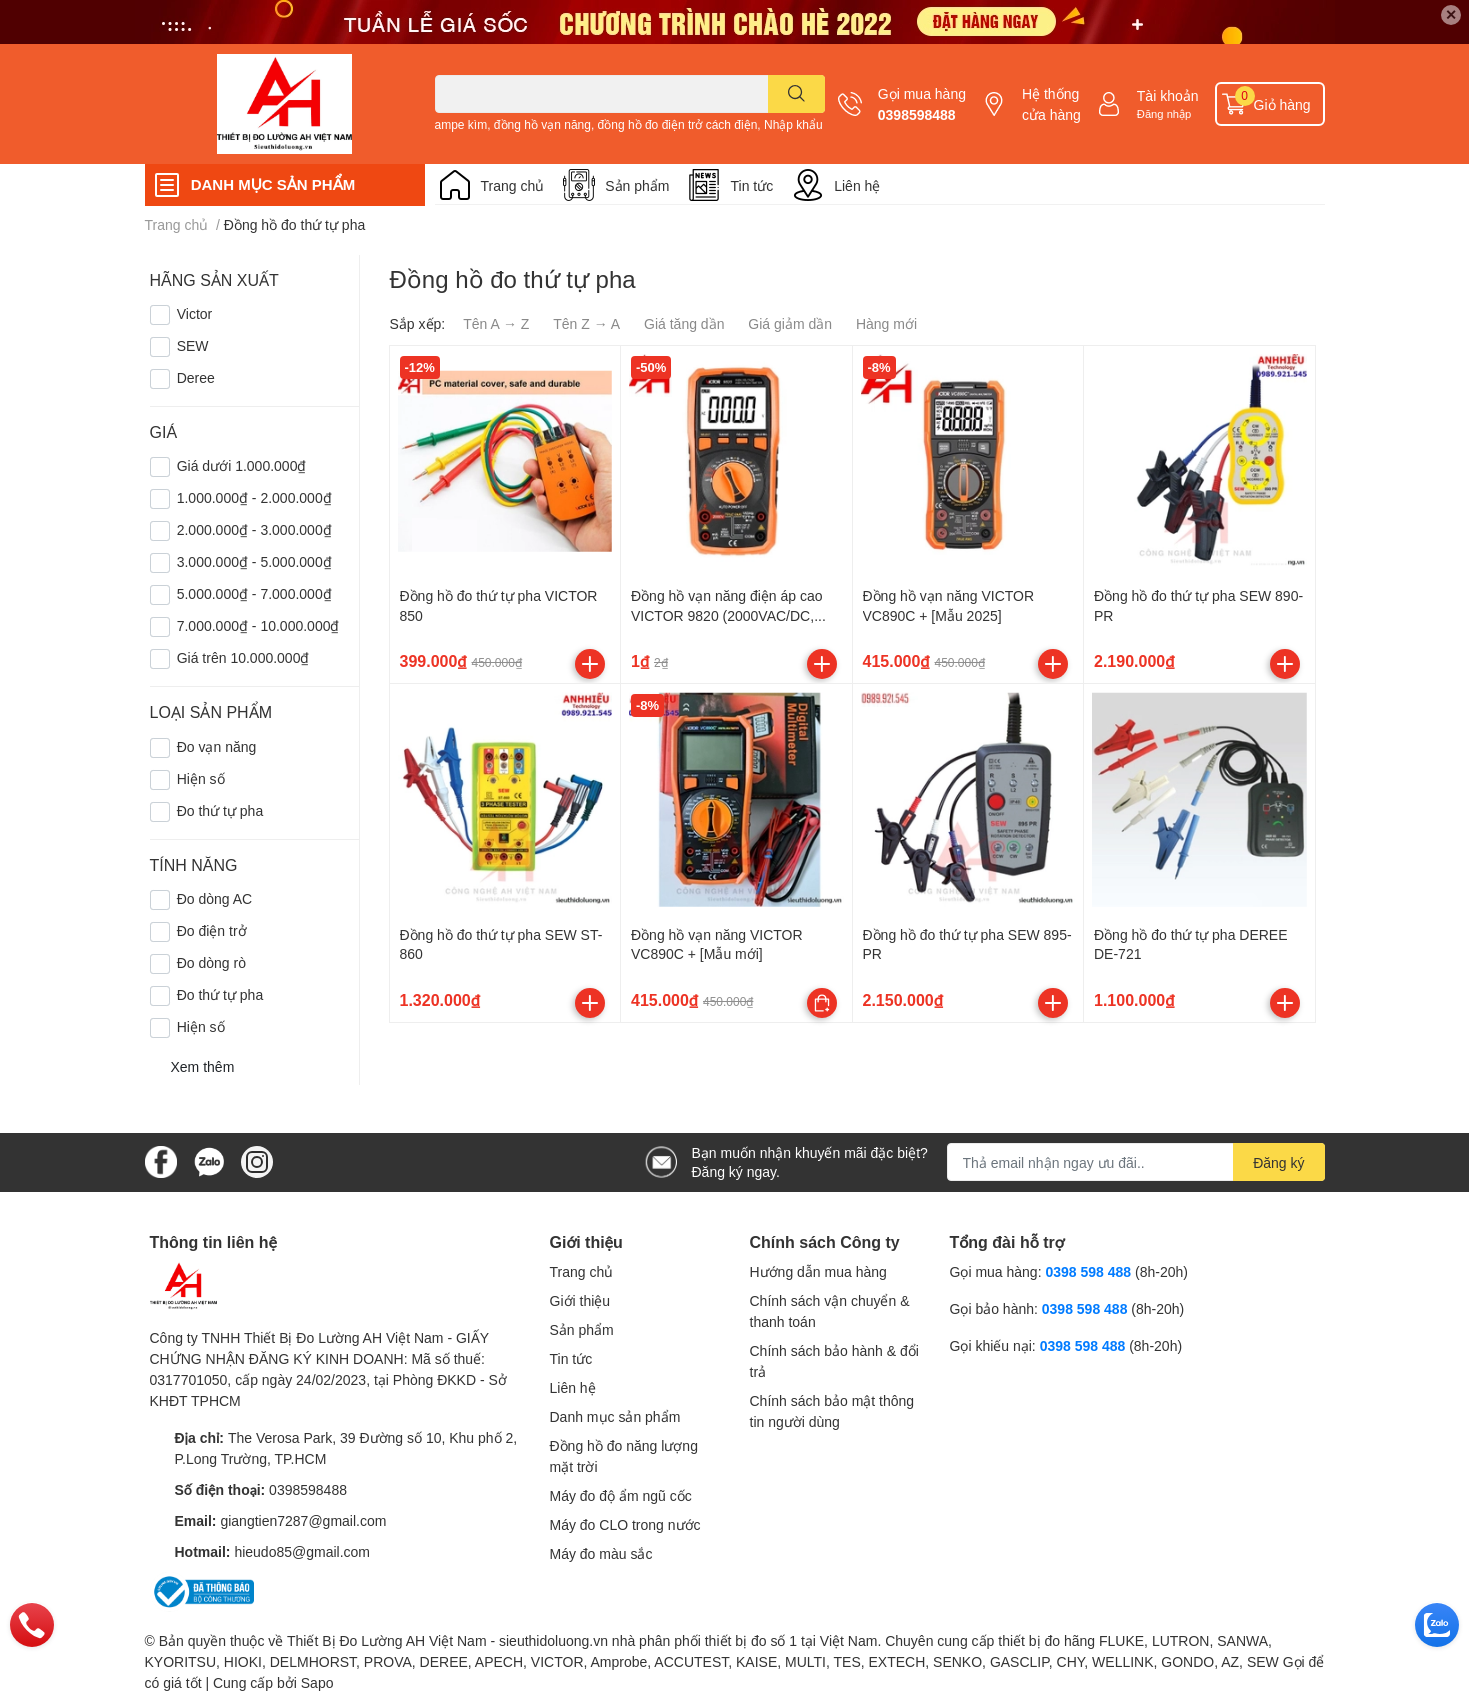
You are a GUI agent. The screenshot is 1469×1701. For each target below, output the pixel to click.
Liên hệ (857, 185)
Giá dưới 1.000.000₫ (242, 465)
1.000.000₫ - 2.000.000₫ (254, 497)
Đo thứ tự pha (220, 810)
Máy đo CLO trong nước (625, 1524)
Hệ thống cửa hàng (1051, 104)
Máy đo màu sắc (601, 1553)
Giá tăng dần (684, 323)
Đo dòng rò (211, 962)
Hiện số (201, 778)
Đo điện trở (212, 930)
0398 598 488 (1090, 1271)
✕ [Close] (1451, 14)
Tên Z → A (586, 323)
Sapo (317, 1682)
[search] (796, 94)
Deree (196, 377)
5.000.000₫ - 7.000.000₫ (254, 593)
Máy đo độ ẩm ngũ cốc (621, 1495)
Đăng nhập (1164, 113)
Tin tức (751, 185)
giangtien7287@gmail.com (303, 1520)
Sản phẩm (637, 185)
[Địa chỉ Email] (1136, 1162)
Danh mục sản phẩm (615, 1416)
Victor (195, 313)
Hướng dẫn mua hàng (818, 1271)
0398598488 (917, 114)
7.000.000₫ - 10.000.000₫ (258, 625)
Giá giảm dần (790, 323)
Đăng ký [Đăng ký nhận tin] (1278, 1162)
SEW (193, 345)
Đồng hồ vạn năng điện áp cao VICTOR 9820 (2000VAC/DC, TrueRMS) (727, 615)
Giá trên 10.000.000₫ (243, 657)
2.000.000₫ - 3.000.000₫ (254, 529)
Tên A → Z (496, 323)
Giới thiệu (580, 1300)
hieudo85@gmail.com (302, 1551)
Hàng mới (886, 323)
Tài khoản (1168, 95)
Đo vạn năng (217, 746)
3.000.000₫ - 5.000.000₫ (254, 561)
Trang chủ (513, 185)
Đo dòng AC (215, 898)
